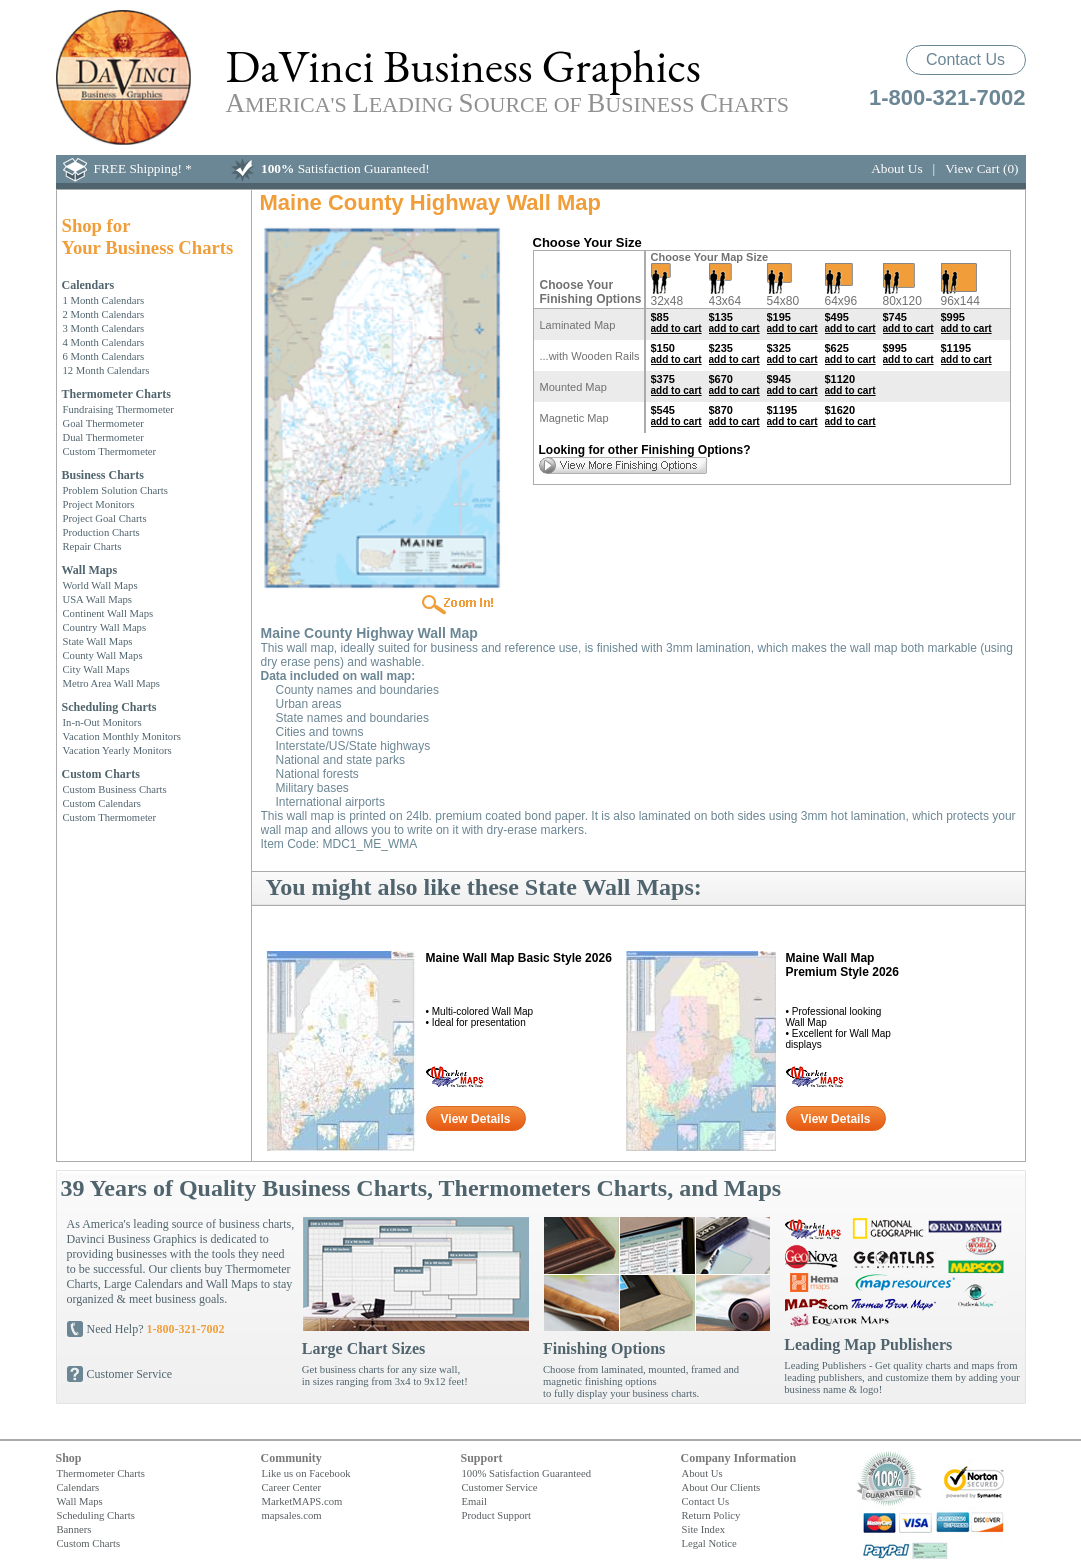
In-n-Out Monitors (102, 722)
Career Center (291, 1487)
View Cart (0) (981, 168)
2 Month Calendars (104, 314)
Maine (519, 958)
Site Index (704, 1529)
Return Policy (711, 1515)
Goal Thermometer (103, 423)
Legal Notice (709, 1543)
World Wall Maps (100, 585)
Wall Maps (90, 570)
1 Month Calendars (104, 300)
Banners (74, 1529)
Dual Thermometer (103, 437)
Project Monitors (99, 504)
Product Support (497, 1515)
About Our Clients (721, 1487)
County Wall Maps (103, 655)
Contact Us (965, 59)
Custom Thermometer (110, 451)
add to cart (676, 328)
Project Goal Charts (105, 518)
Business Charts (103, 475)
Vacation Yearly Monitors (117, 750)
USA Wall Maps (97, 599)
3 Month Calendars (104, 328)
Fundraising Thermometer (118, 409)
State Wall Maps (98, 641)
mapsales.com (292, 1515)
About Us (896, 168)
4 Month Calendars (104, 342)
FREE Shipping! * (143, 168)
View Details (476, 1119)
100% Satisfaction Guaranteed (527, 1473)
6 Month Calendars (104, 356)
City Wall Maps (96, 669)
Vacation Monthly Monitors (122, 736)
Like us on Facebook (306, 1473)
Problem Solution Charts (115, 490)
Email (474, 1501)
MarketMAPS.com (302, 1501)
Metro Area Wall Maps (112, 683)
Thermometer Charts (116, 394)
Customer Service (130, 1374)
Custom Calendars (102, 803)
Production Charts (101, 532)
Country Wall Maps (105, 627)
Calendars (88, 285)
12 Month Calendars (106, 370)
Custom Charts (101, 774)
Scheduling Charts (109, 707)
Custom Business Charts (115, 789)
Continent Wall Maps (108, 613)
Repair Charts (92, 546)
